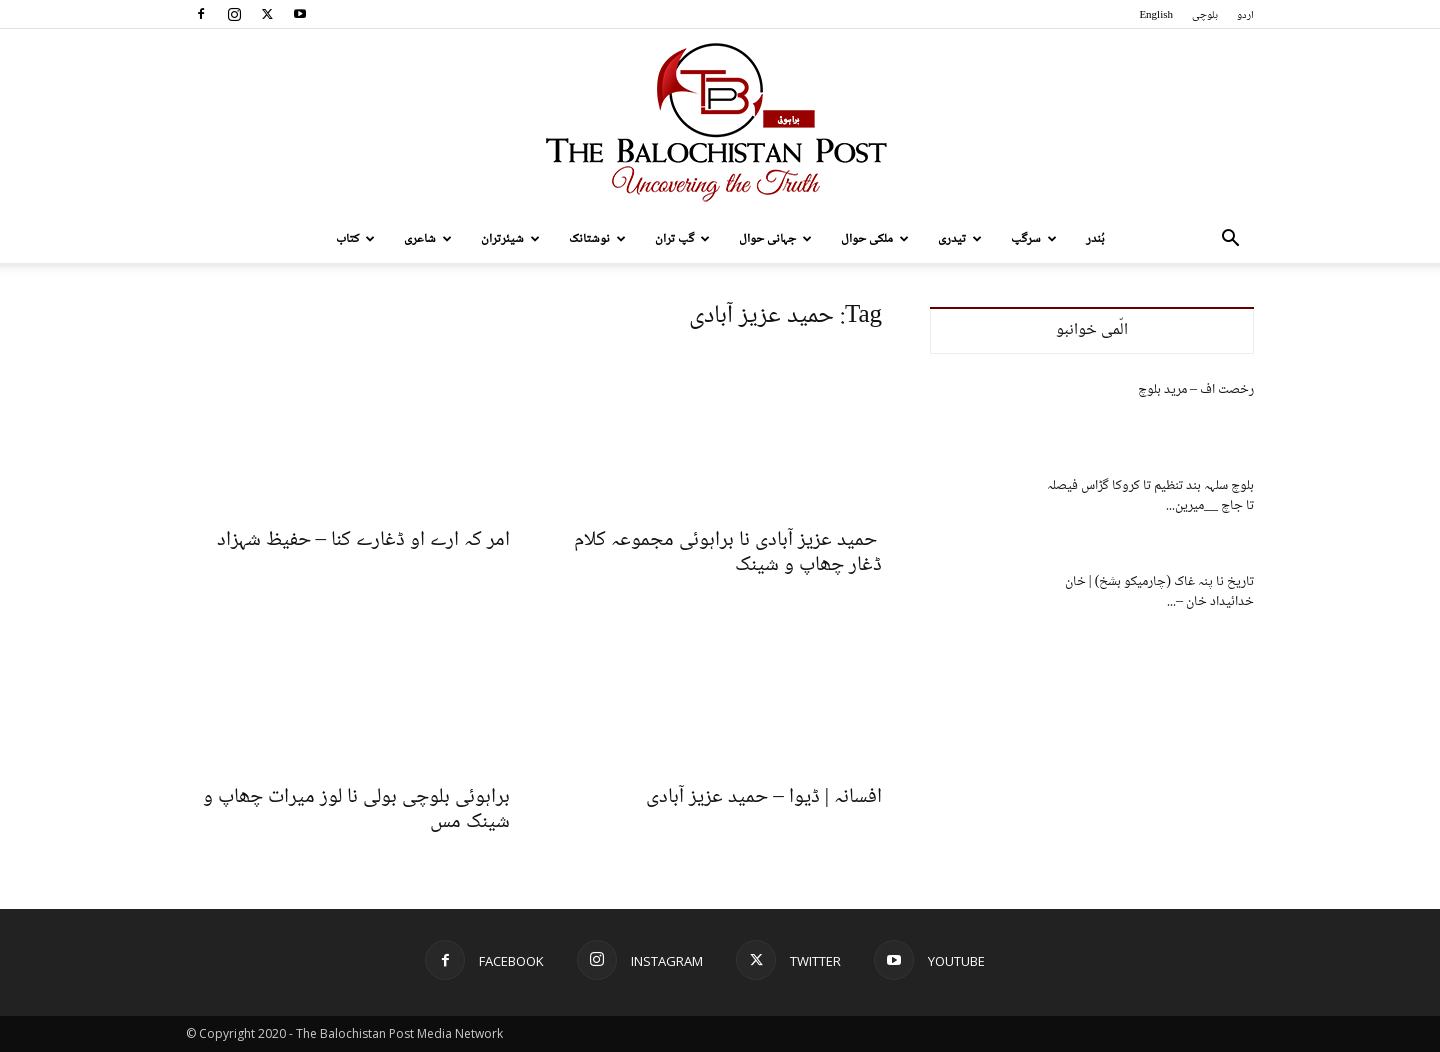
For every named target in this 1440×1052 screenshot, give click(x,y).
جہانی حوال (775, 239)
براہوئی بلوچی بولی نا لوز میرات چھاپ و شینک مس (356, 810)
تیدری (960, 239)
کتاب (355, 239)
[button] (1230, 240)
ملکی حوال (875, 239)
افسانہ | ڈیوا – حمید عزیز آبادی (764, 797)
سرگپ (1034, 239)
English (1156, 15)
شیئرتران (510, 239)
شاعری (428, 239)
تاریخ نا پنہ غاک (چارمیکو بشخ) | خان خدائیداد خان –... (1159, 592)
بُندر (1095, 239)
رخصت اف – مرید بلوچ (1196, 390)
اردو (1245, 15)
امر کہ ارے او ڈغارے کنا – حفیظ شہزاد (364, 540)
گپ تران (682, 239)
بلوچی (1205, 15)
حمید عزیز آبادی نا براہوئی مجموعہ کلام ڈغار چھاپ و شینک (728, 553)
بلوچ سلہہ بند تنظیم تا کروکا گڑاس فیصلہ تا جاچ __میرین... (1150, 496)
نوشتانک (597, 239)
